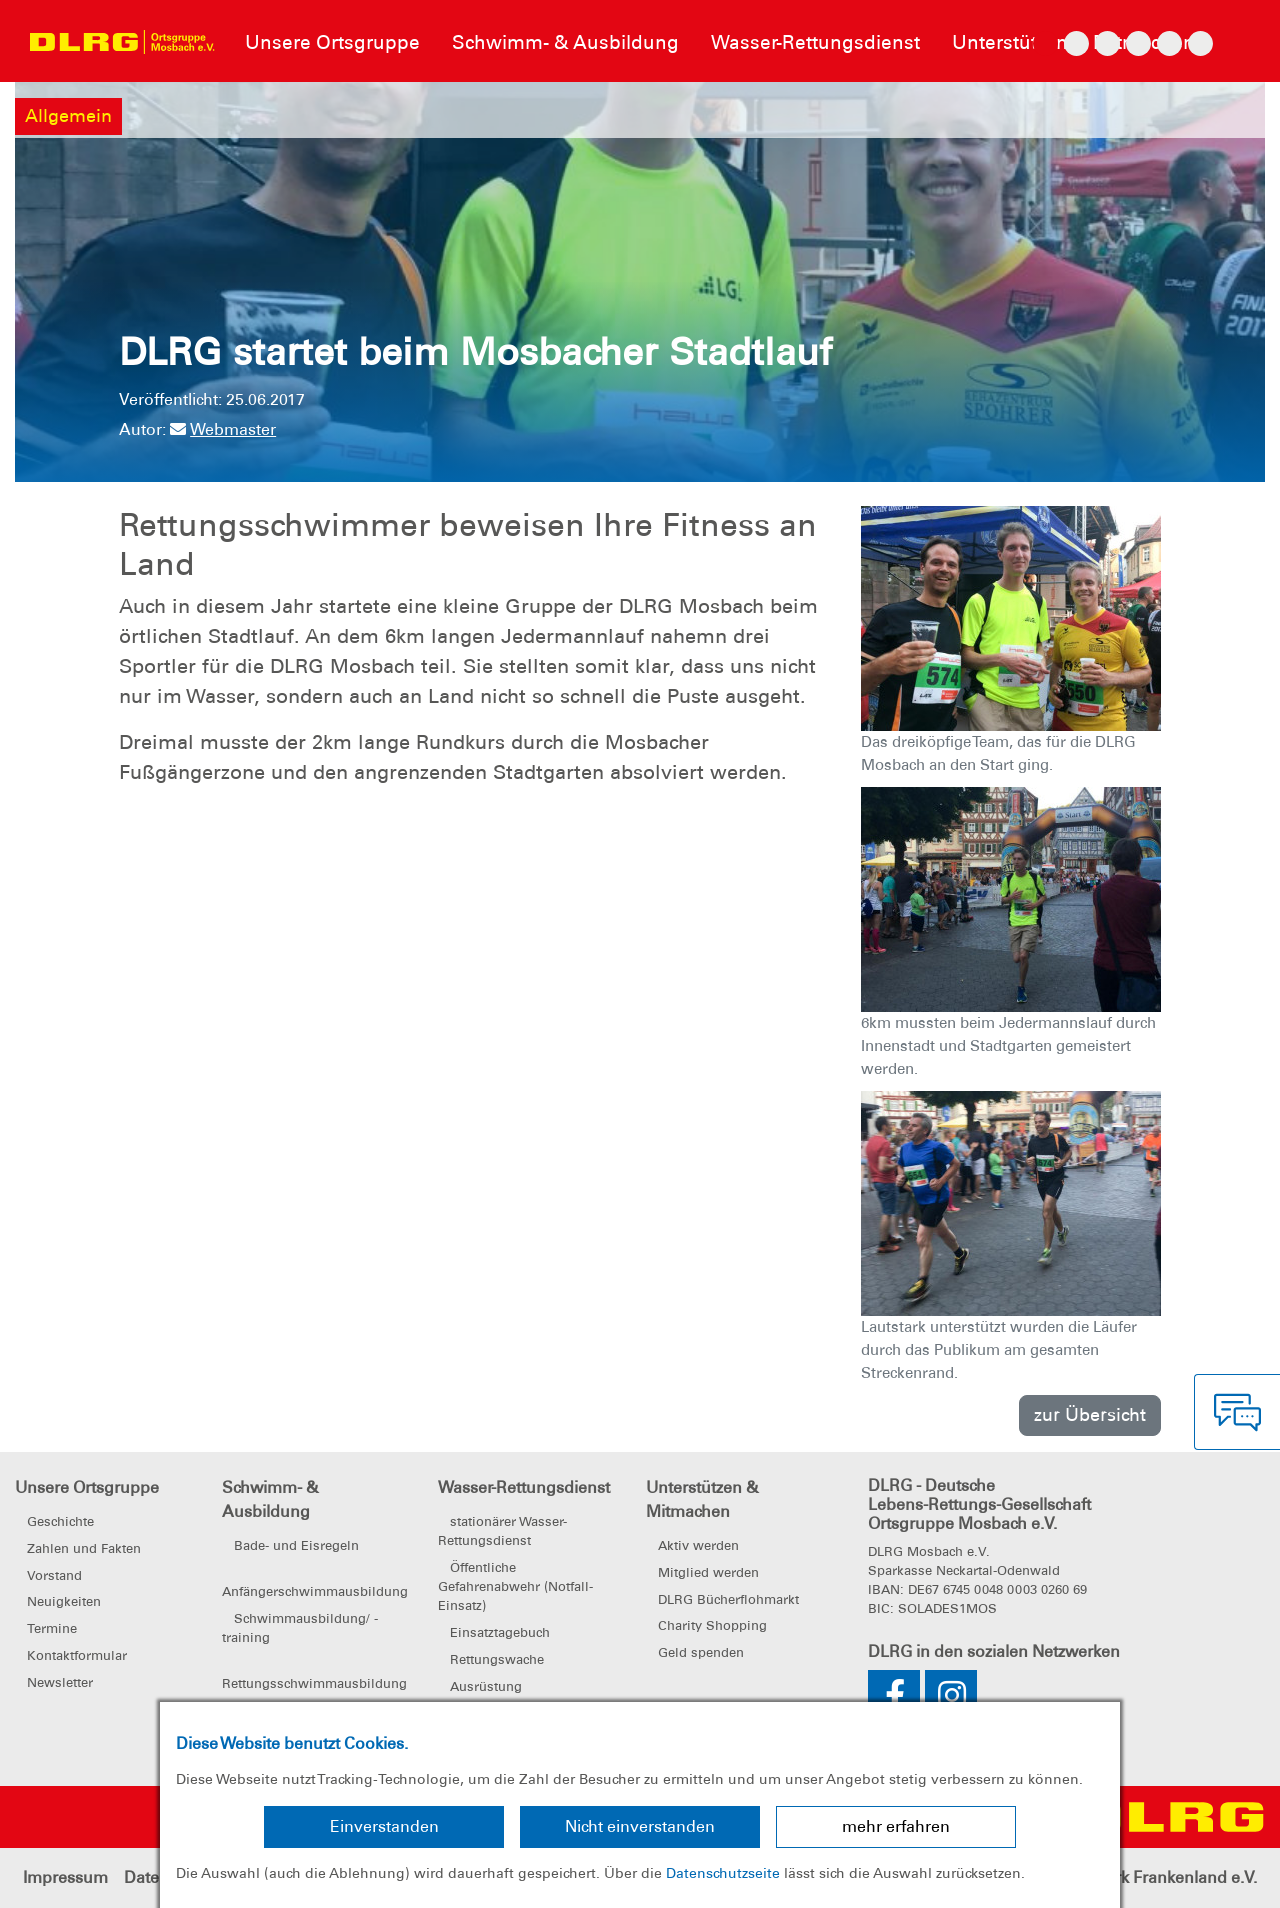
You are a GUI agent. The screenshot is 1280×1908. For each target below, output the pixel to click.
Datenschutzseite (723, 1873)
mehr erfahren (896, 1826)
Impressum (65, 1877)
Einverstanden (384, 1826)
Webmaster (223, 429)
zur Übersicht (1090, 1414)
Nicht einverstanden (640, 1826)
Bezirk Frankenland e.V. (1170, 1877)
